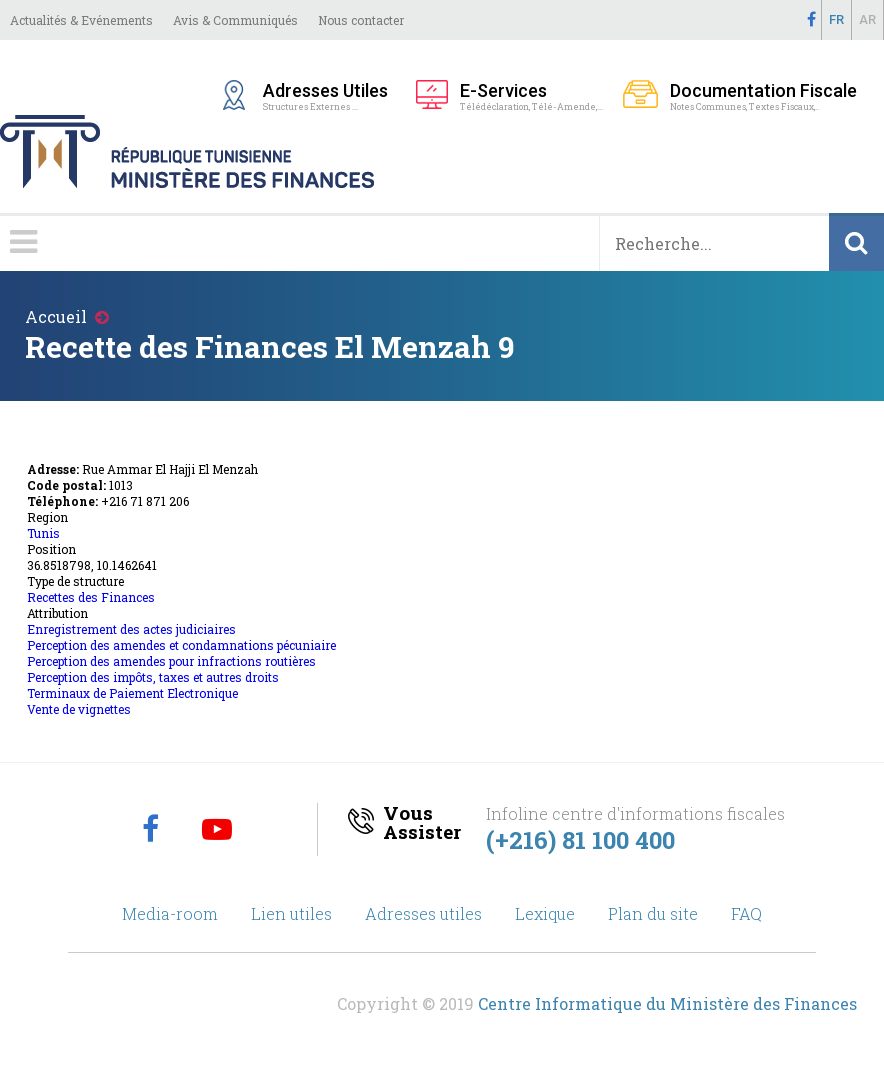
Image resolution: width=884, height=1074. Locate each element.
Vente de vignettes (79, 709)
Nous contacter (361, 20)
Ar (867, 19)
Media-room (170, 913)
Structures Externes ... (329, 96)
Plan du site (653, 913)
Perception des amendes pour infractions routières (171, 661)
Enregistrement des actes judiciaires (131, 629)
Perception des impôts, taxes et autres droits (153, 677)
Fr (836, 19)
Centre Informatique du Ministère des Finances (667, 1003)
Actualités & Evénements (81, 20)
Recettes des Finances (91, 597)
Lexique (545, 913)
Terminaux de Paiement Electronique (132, 693)
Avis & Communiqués (235, 20)
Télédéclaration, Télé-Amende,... (531, 96)
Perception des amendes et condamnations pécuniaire (181, 645)
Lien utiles (291, 913)
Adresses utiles (423, 913)
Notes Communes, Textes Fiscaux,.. (763, 96)
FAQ (746, 913)
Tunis (43, 533)
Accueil (56, 316)
